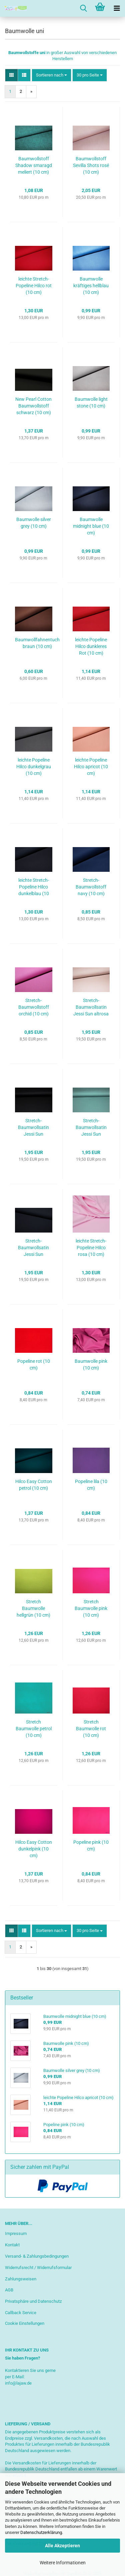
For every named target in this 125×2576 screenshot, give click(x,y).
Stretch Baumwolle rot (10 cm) (91, 1728)
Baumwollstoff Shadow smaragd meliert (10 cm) (33, 165)
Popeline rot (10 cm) (33, 1364)
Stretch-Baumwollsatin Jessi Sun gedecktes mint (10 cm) (91, 1127)
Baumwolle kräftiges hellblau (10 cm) (91, 285)
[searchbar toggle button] (83, 8)
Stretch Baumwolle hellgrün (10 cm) (33, 1608)
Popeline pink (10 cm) (91, 1845)
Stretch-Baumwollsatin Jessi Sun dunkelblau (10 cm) (33, 1248)
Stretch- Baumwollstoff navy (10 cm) (91, 886)
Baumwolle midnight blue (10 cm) (91, 526)
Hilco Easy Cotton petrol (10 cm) (33, 1485)
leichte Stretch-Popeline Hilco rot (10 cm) (34, 285)
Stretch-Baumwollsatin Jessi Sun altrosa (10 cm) (91, 1007)
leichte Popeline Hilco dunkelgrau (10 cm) (33, 766)
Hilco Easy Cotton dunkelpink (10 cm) (33, 1848)
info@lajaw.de (18, 2383)
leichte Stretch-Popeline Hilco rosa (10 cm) (91, 1247)
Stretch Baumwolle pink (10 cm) (91, 1608)
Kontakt (12, 2244)
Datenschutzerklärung (41, 2532)
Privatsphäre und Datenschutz (33, 2301)
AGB (9, 2289)
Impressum (16, 2233)
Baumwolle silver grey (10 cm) (33, 523)
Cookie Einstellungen (24, 2323)
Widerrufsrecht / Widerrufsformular (38, 2267)
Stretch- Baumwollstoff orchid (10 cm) (33, 1007)
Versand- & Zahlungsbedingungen (37, 2256)
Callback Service (20, 2312)
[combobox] (51, 75)
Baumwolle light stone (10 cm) (91, 402)
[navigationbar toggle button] (116, 8)
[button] (11, 75)
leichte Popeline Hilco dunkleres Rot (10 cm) (91, 646)
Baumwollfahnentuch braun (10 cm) (37, 643)
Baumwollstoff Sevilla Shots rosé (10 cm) (91, 165)
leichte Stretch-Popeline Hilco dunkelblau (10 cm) (33, 887)
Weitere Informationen (63, 2562)
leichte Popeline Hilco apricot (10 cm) (91, 766)
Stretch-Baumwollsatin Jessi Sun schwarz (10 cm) (33, 1127)
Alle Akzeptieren (62, 2545)
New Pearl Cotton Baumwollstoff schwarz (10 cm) (33, 405)
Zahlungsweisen (20, 2278)
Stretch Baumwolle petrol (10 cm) (34, 1728)
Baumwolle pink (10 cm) (91, 1364)
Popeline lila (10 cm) (91, 1485)
